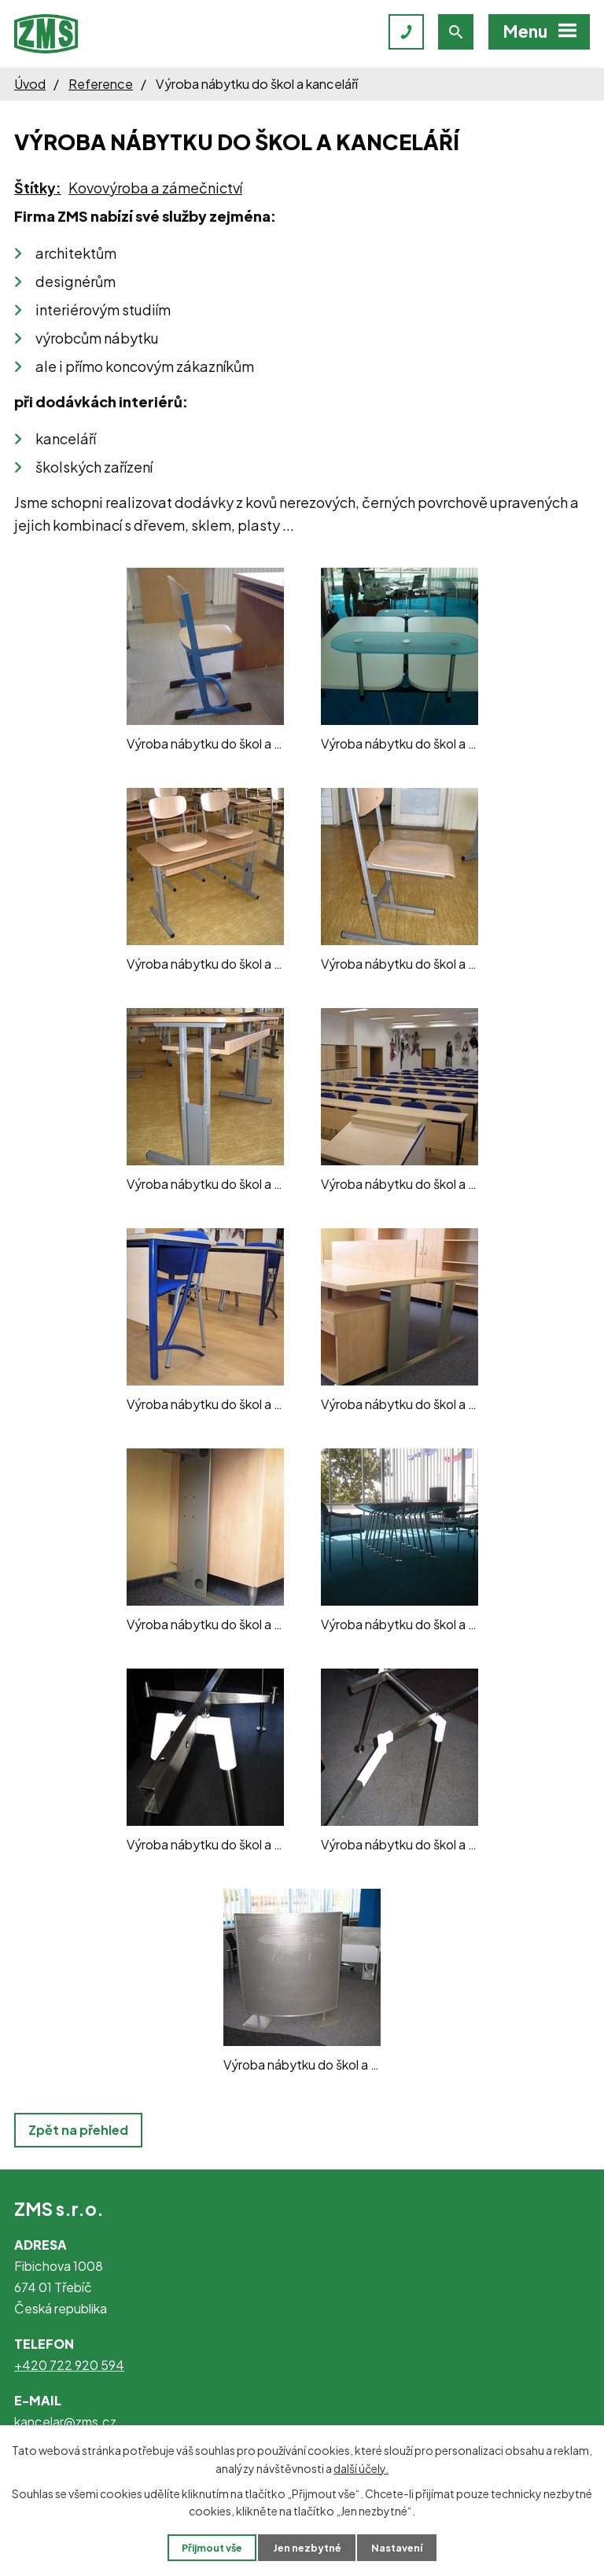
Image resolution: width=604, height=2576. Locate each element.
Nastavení (396, 2547)
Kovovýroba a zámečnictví (155, 187)
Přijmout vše (212, 2547)
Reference (100, 83)
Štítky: (37, 187)
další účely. (361, 2467)
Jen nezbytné (307, 2547)
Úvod (30, 83)
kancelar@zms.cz (65, 2421)
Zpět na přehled (78, 2130)
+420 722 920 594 (69, 2365)
